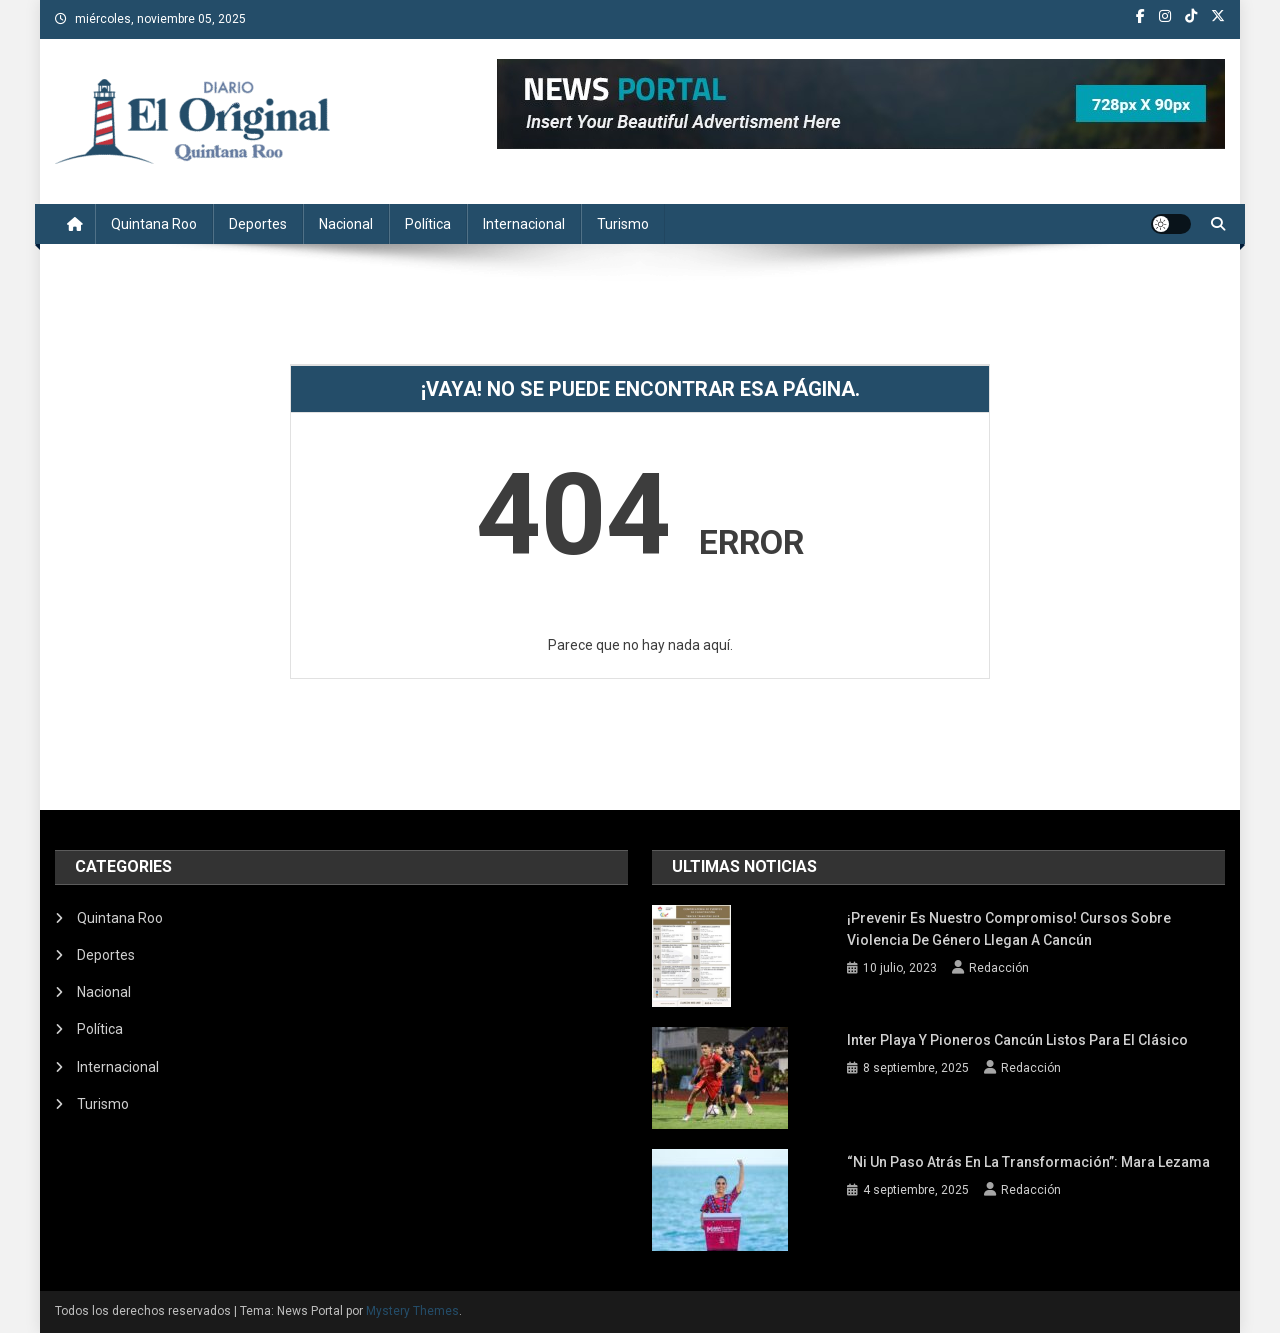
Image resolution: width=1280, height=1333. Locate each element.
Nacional (346, 224)
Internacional (524, 224)
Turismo (623, 224)
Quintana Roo (154, 224)
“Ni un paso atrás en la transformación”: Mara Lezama (1028, 1162)
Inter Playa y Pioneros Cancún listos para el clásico (1017, 1040)
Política (428, 224)
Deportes (258, 224)
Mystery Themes (412, 1311)
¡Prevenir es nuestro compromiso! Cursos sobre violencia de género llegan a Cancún (1009, 929)
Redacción (999, 968)
